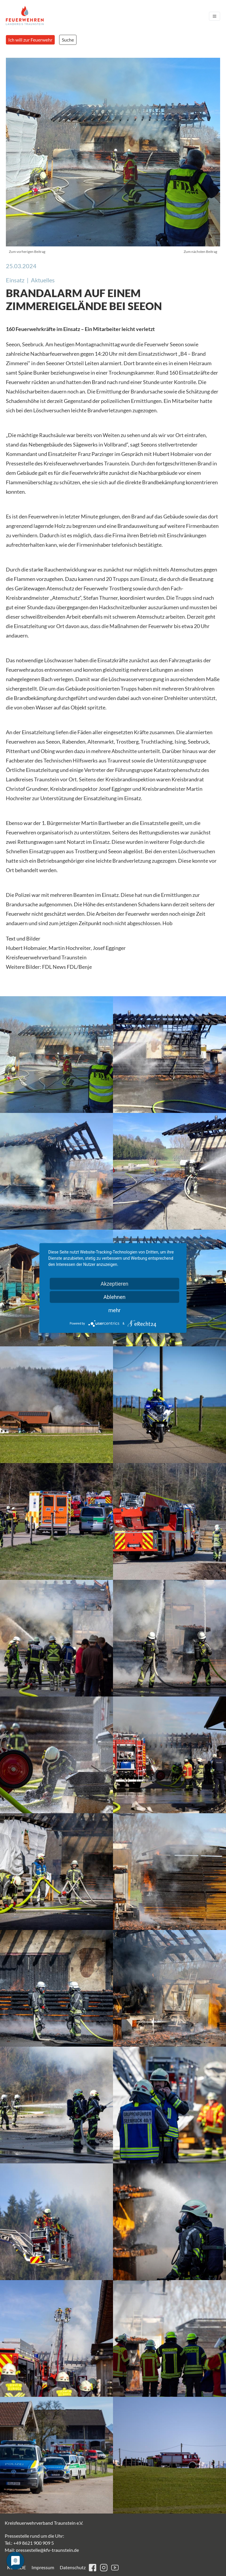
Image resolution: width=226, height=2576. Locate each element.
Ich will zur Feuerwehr (30, 39)
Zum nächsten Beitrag (200, 251)
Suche (68, 39)
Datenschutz (73, 2567)
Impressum (42, 2567)
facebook (92, 2567)
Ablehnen (114, 1297)
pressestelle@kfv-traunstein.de (47, 2550)
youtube (115, 2567)
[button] (56, 1054)
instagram (103, 2567)
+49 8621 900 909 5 (33, 2543)
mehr (114, 1310)
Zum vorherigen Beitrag (27, 251)
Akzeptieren (115, 1284)
